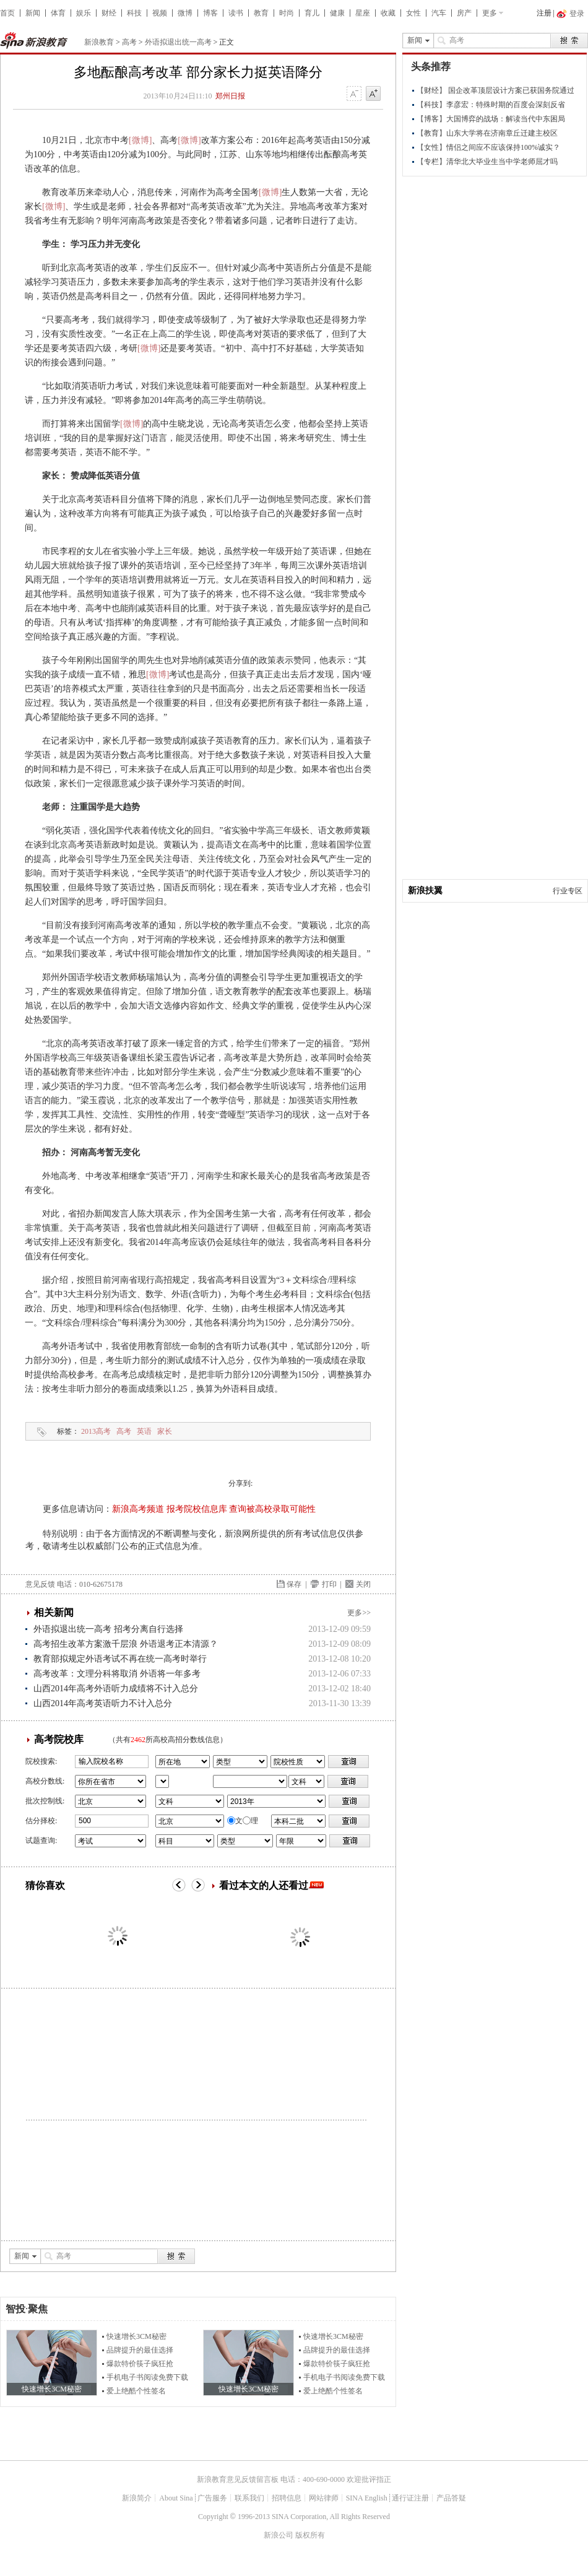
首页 (7, 13)
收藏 (388, 13)
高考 (129, 42)
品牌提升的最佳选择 (139, 2350)
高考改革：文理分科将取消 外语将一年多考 (117, 1673)
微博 (185, 13)
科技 (134, 13)
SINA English (366, 2498)
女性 (413, 13)
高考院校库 (59, 1739)
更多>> (359, 1612)
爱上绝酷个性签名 (136, 2391)
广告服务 (212, 2498)
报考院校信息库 (196, 1509)
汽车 (438, 13)
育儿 (312, 13)
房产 (464, 13)
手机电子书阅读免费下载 (147, 2377)
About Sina (175, 2498)
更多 (489, 13)
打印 (329, 1584)
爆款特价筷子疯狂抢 (139, 2363)
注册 (544, 13)
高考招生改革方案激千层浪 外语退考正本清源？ (125, 1644)
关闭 (363, 1584)
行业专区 (567, 891)
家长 (164, 1431)
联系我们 (249, 2498)
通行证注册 (410, 2498)
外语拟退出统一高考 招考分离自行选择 (108, 1629)
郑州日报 (230, 96)
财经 (109, 13)
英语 (144, 1431)
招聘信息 (286, 2498)
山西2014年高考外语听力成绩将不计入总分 (115, 1688)
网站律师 (324, 2498)
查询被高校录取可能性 (272, 1509)
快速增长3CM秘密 (136, 2336)
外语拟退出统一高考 (178, 42)
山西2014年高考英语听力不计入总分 (102, 1703)
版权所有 (310, 2535)
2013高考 (96, 1431)
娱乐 (83, 13)
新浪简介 (137, 2498)
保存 (294, 1584)
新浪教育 (99, 42)
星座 (362, 13)
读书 (235, 13)
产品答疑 (451, 2498)
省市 (162, 1781)
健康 (337, 13)
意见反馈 (40, 1584)
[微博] (140, 140)
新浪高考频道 (138, 1509)
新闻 (32, 13)
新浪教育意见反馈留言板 (238, 2479)
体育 (58, 13)
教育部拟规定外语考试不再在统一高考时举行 (120, 1658)
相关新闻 (54, 1612)
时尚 (286, 13)
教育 (261, 13)
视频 (159, 13)
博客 (210, 13)
